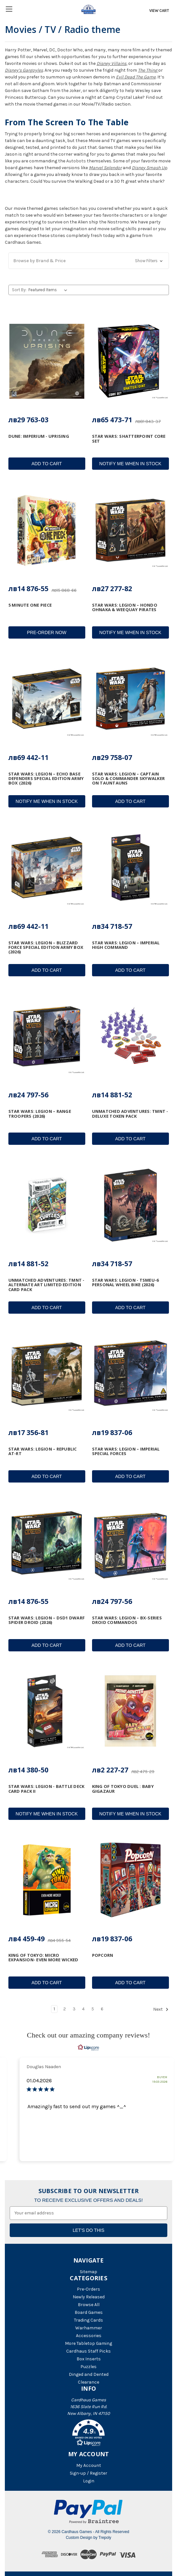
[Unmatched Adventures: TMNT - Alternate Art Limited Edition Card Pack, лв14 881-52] (46, 1204)
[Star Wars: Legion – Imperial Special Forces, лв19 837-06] (130, 1373)
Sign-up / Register (88, 2473)
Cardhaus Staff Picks (88, 2351)
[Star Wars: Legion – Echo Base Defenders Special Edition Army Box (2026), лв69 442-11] (46, 698)
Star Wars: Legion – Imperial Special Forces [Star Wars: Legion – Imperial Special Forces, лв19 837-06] (126, 1451)
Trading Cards (88, 2320)
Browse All (88, 2304)
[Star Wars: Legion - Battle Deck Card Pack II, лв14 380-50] (46, 1711)
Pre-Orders (88, 2289)
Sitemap (88, 2271)
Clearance (88, 2382)
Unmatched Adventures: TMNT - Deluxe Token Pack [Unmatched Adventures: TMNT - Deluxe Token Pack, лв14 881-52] (130, 1113)
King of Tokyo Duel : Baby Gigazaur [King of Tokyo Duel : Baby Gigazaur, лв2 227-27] (123, 1788)
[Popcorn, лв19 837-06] (130, 1880)
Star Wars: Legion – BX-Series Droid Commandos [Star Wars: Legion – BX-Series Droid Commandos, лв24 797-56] (127, 1620)
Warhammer (88, 2328)
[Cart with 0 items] (158, 10)
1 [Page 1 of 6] (54, 2009)
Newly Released (89, 2297)
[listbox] (48, 290)
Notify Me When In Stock (130, 463)
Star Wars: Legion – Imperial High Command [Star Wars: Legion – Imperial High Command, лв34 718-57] (126, 945)
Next (161, 2009)
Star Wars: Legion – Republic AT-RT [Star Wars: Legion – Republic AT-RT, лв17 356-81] (42, 1451)
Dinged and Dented (89, 2374)
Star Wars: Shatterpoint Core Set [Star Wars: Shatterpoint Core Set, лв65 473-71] (129, 438)
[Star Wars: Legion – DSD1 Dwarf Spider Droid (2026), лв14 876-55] (46, 1542)
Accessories (88, 2335)
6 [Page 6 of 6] (102, 2009)
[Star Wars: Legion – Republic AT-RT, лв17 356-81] (46, 1373)
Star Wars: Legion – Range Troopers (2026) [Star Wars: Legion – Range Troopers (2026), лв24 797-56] (39, 1113)
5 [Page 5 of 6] (92, 2009)
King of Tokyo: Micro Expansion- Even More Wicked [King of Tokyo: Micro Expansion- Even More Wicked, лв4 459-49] (43, 1957)
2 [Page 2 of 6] (64, 2009)
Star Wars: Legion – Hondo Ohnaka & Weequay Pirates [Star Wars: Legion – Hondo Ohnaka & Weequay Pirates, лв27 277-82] (124, 607)
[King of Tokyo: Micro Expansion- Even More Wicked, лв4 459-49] (46, 1880)
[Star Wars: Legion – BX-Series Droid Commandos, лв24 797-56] (130, 1542)
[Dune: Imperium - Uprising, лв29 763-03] (46, 361)
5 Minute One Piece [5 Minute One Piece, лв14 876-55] (30, 605)
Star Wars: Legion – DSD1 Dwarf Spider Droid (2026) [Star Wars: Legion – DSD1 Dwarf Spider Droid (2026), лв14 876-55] (46, 1620)
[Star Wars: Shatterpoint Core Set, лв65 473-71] (130, 361)
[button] (88, 260)
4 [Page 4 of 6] (83, 2009)
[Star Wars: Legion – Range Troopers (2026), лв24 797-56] (46, 1036)
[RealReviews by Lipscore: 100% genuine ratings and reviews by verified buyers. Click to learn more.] (88, 2047)
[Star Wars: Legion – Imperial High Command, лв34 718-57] (130, 867)
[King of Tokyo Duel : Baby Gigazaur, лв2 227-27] (130, 1711)
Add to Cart (46, 463)
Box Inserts (89, 2359)
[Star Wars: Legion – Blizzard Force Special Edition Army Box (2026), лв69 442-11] (46, 867)
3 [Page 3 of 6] (74, 2009)
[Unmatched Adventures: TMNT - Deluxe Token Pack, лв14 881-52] (130, 1036)
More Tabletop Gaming (88, 2343)
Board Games (89, 2312)
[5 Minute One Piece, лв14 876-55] (46, 529)
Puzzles (88, 2366)
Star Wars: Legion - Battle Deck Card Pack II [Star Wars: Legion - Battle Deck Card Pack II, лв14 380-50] (46, 1788)
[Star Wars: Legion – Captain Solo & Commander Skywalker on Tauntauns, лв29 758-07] (130, 698)
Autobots (76, 161)
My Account (88, 2465)
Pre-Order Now (46, 632)
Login (88, 2481)
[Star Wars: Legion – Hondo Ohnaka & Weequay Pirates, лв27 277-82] (130, 529)
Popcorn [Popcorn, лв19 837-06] (102, 1955)
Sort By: (19, 289)
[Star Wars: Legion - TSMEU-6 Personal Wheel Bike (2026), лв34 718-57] (130, 1204)
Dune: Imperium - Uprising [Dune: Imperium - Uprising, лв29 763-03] (38, 436)
